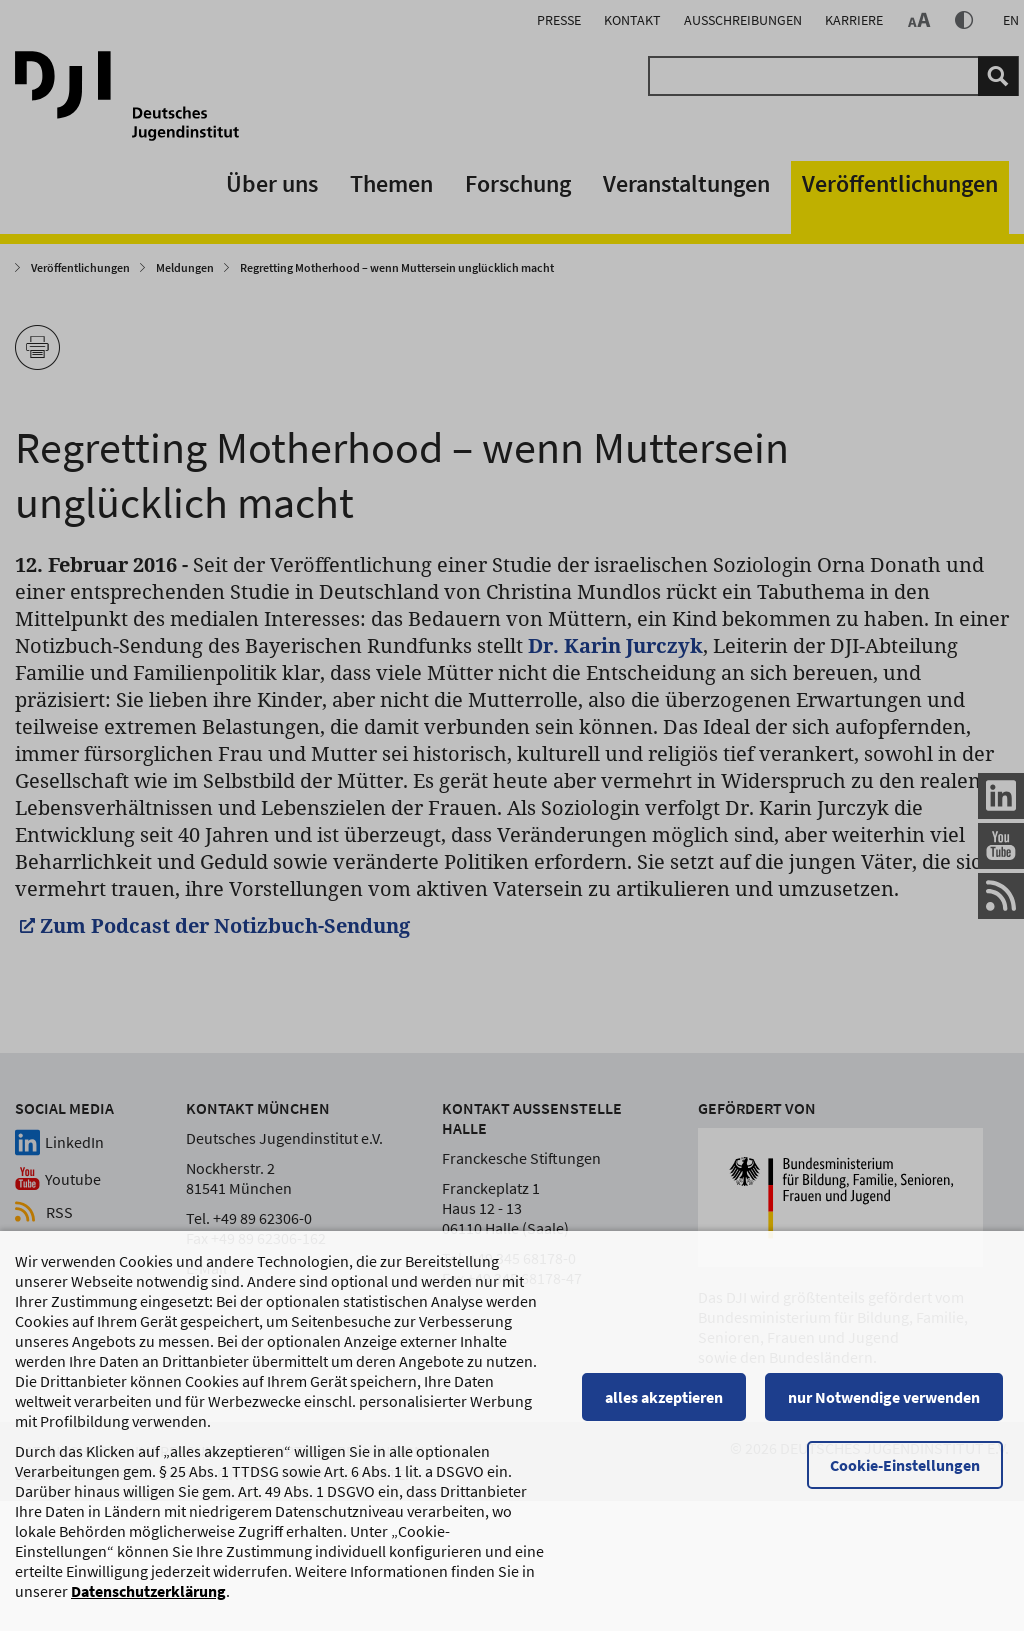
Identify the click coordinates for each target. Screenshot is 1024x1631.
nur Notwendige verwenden (890, 1397)
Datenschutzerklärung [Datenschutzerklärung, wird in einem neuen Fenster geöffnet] (148, 1591)
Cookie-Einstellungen (911, 1465)
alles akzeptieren (669, 1397)
